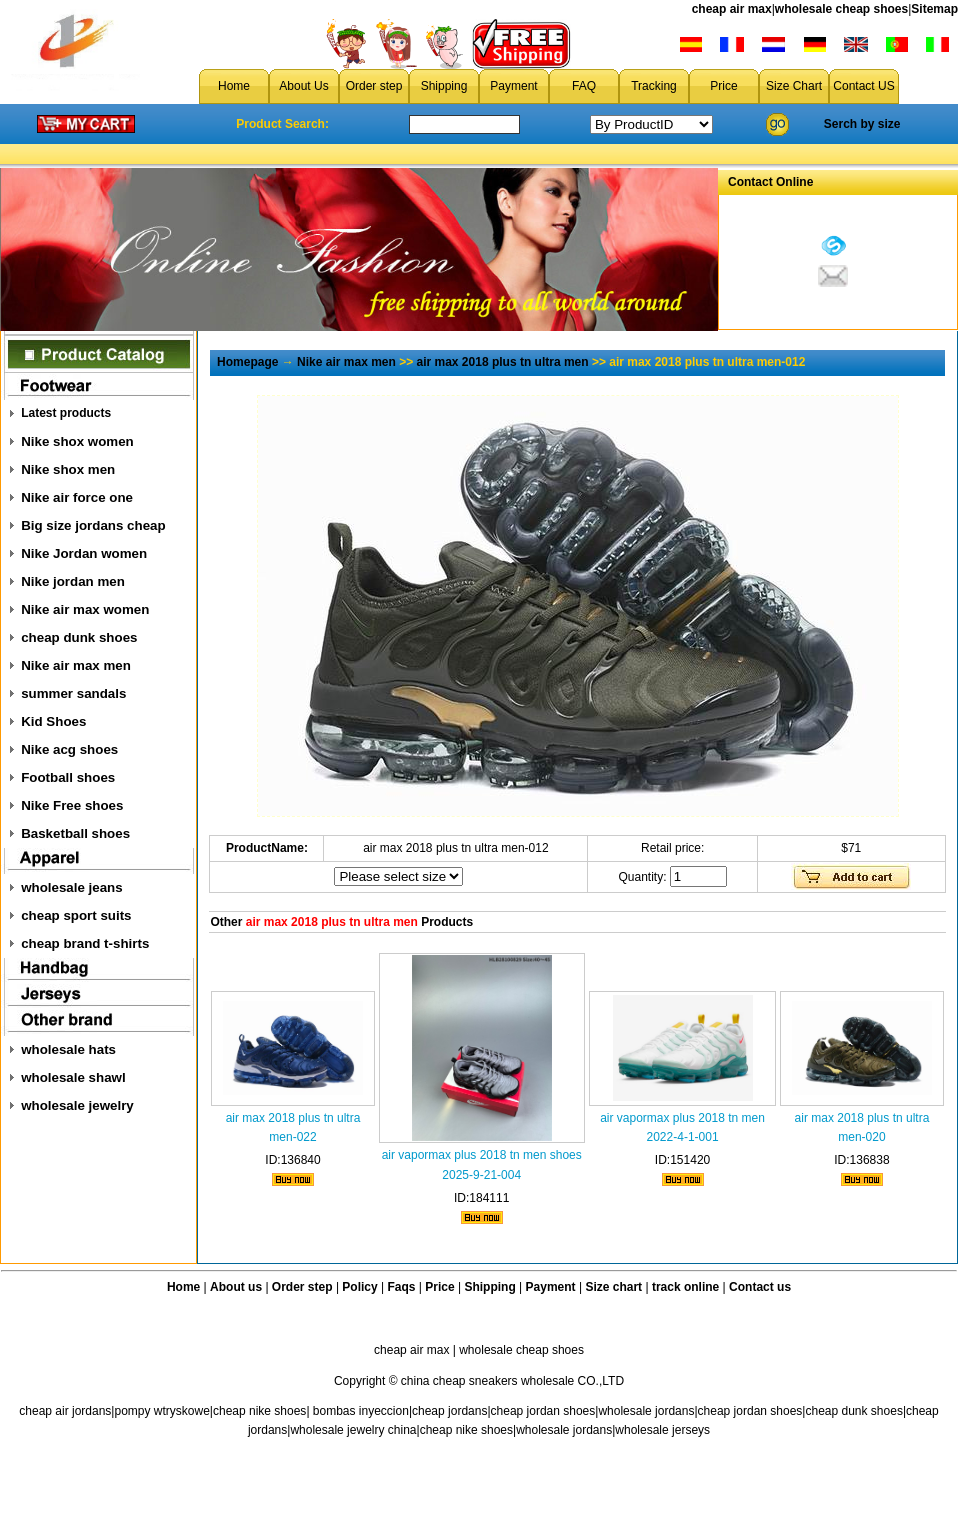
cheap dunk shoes (79, 637)
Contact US (863, 86)
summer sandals (73, 693)
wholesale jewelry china (353, 1430)
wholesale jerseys (662, 1430)
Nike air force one (77, 497)
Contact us (760, 1287)
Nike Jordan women (84, 553)
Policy (359, 1287)
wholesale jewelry (77, 1105)
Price (723, 86)
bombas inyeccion (361, 1411)
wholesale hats (68, 1049)
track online (685, 1287)
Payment (513, 86)
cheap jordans (449, 1411)
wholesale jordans (646, 1411)
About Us (303, 86)
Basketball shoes (75, 833)
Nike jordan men (73, 581)
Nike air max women (85, 609)
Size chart (613, 1287)
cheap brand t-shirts (85, 943)
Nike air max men (76, 665)
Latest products (66, 413)
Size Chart (794, 86)
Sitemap (934, 9)
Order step (374, 86)
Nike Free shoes (72, 805)
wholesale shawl (73, 1077)
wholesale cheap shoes (841, 9)
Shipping (444, 86)
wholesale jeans (72, 887)
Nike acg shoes (69, 749)
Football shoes (68, 777)
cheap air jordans (65, 1411)
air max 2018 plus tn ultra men (503, 362)
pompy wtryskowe (161, 1411)
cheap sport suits (76, 915)
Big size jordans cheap (93, 525)
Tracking (654, 86)
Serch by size (862, 124)
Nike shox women (77, 441)
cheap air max (732, 9)
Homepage (247, 362)
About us (236, 1287)
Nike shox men (68, 469)
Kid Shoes (53, 721)
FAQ (584, 86)
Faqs (402, 1287)
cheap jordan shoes (543, 1411)
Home (234, 86)
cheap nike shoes (259, 1411)
